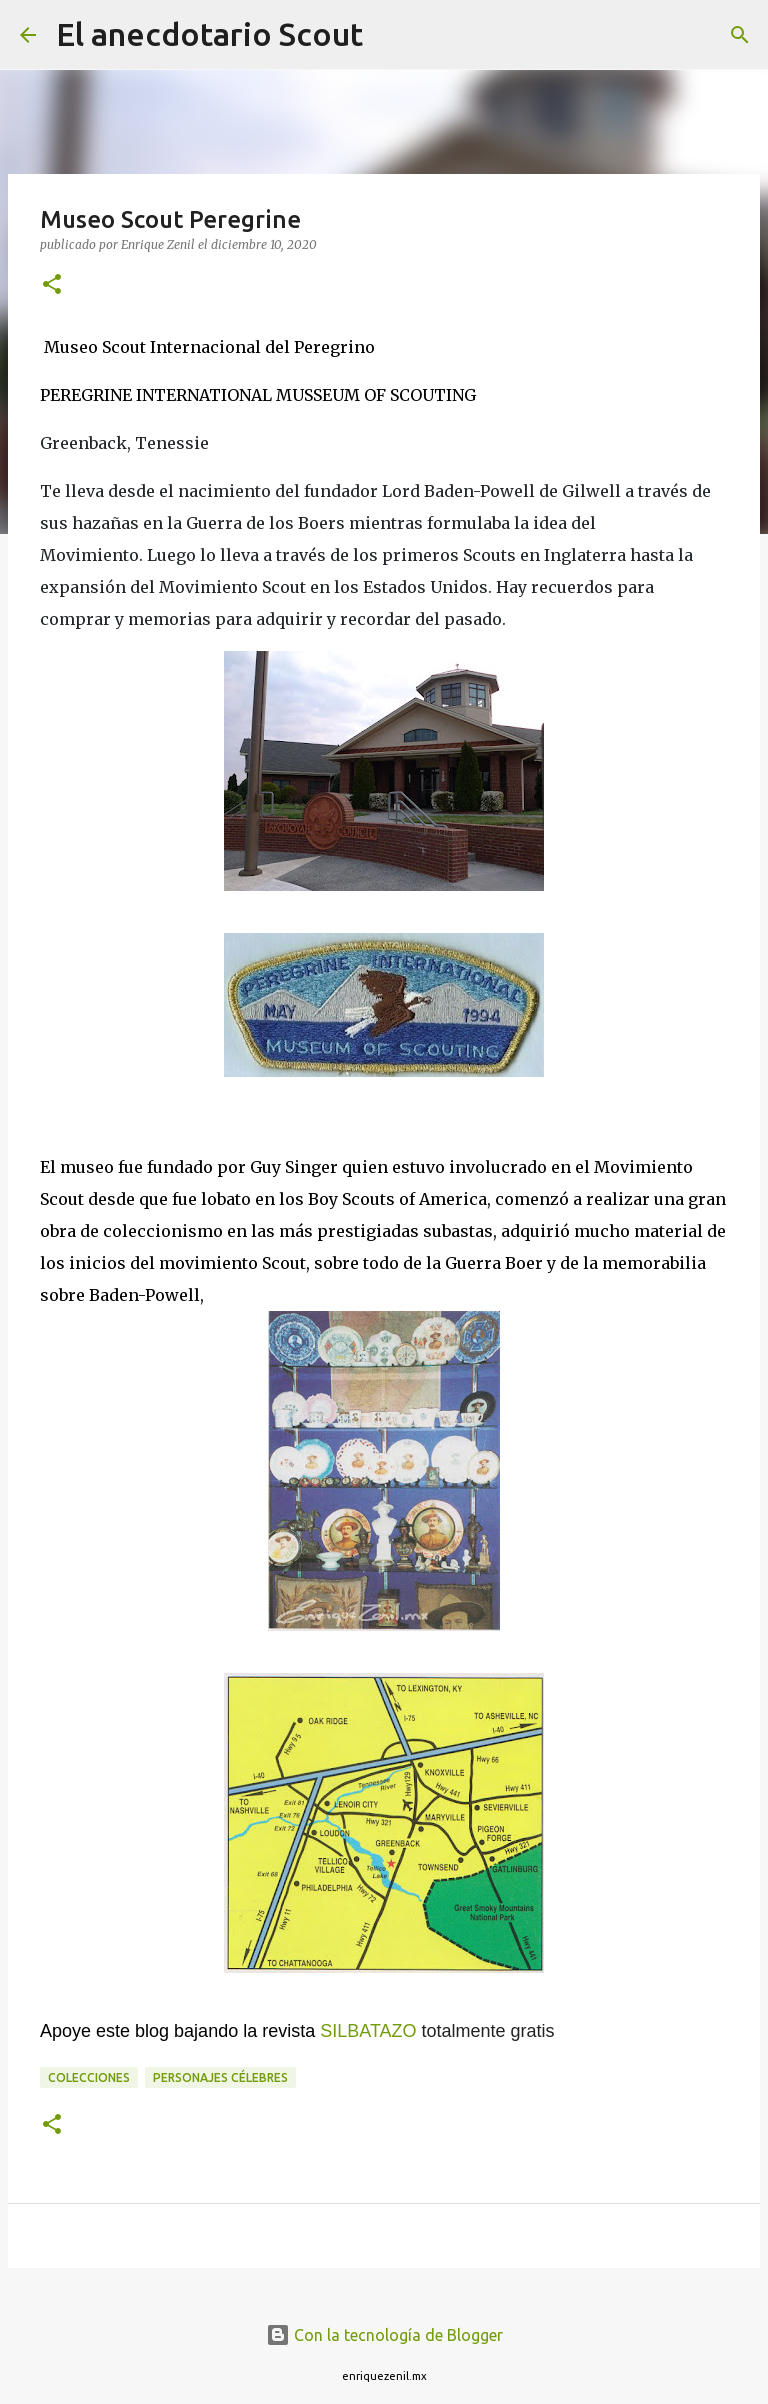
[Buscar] (391, 35)
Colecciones (89, 2077)
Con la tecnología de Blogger (384, 2335)
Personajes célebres (220, 2077)
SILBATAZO (368, 2031)
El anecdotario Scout (209, 34)
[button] (52, 285)
